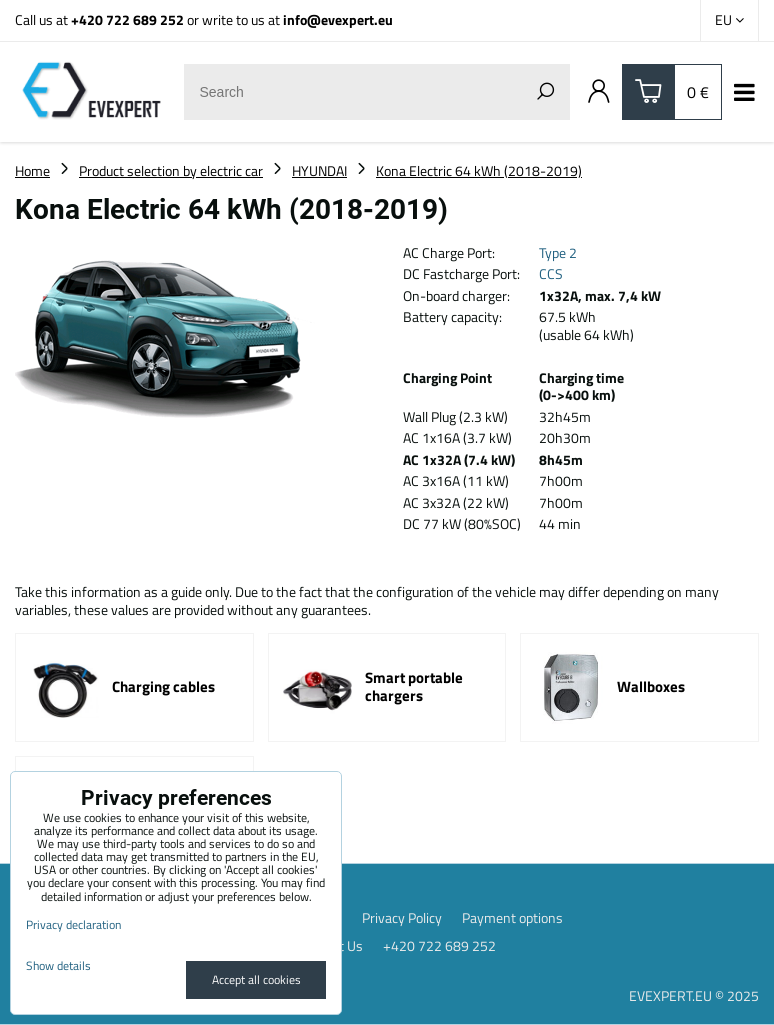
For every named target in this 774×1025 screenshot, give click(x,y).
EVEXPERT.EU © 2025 (694, 995)
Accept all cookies (256, 979)
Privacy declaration (73, 924)
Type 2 (558, 252)
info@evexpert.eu (338, 19)
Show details (58, 965)
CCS (551, 273)
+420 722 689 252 (127, 19)
